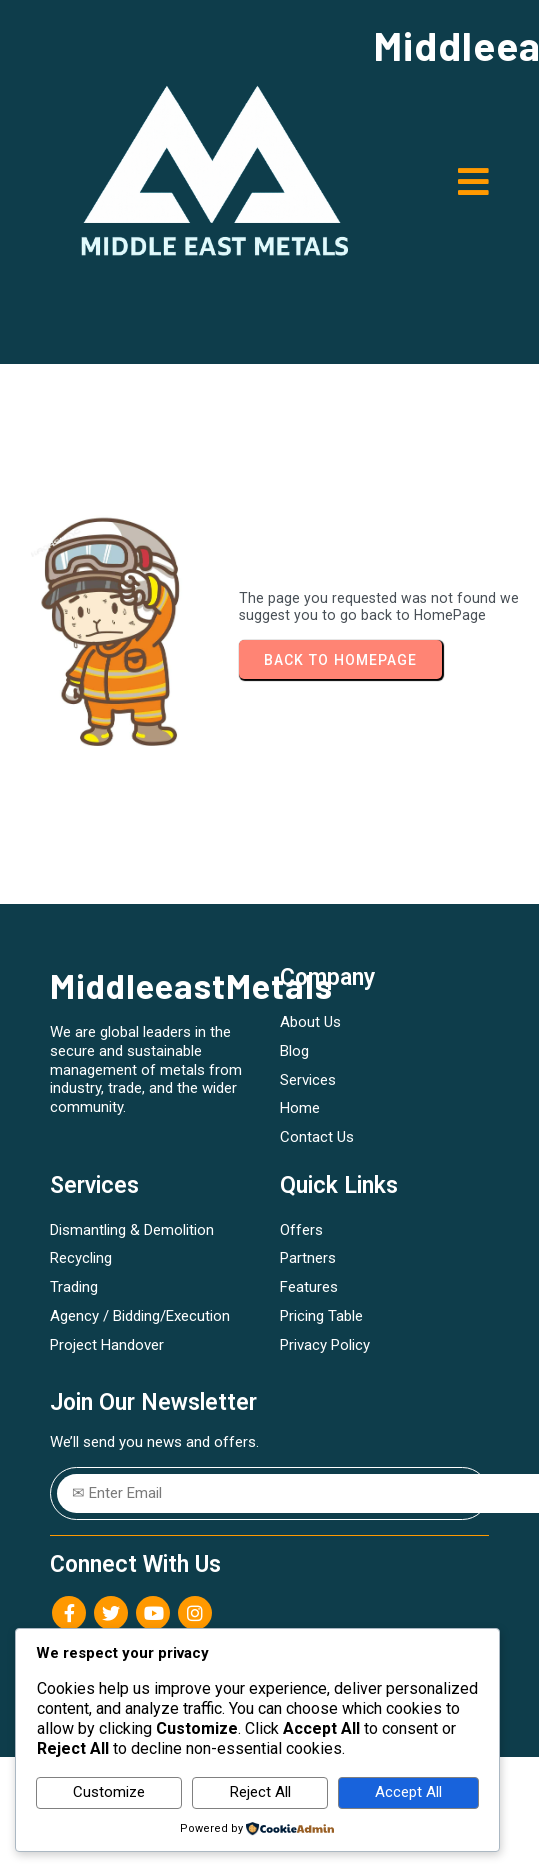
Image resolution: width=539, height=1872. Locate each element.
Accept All (408, 1792)
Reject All (260, 1792)
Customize (109, 1792)
